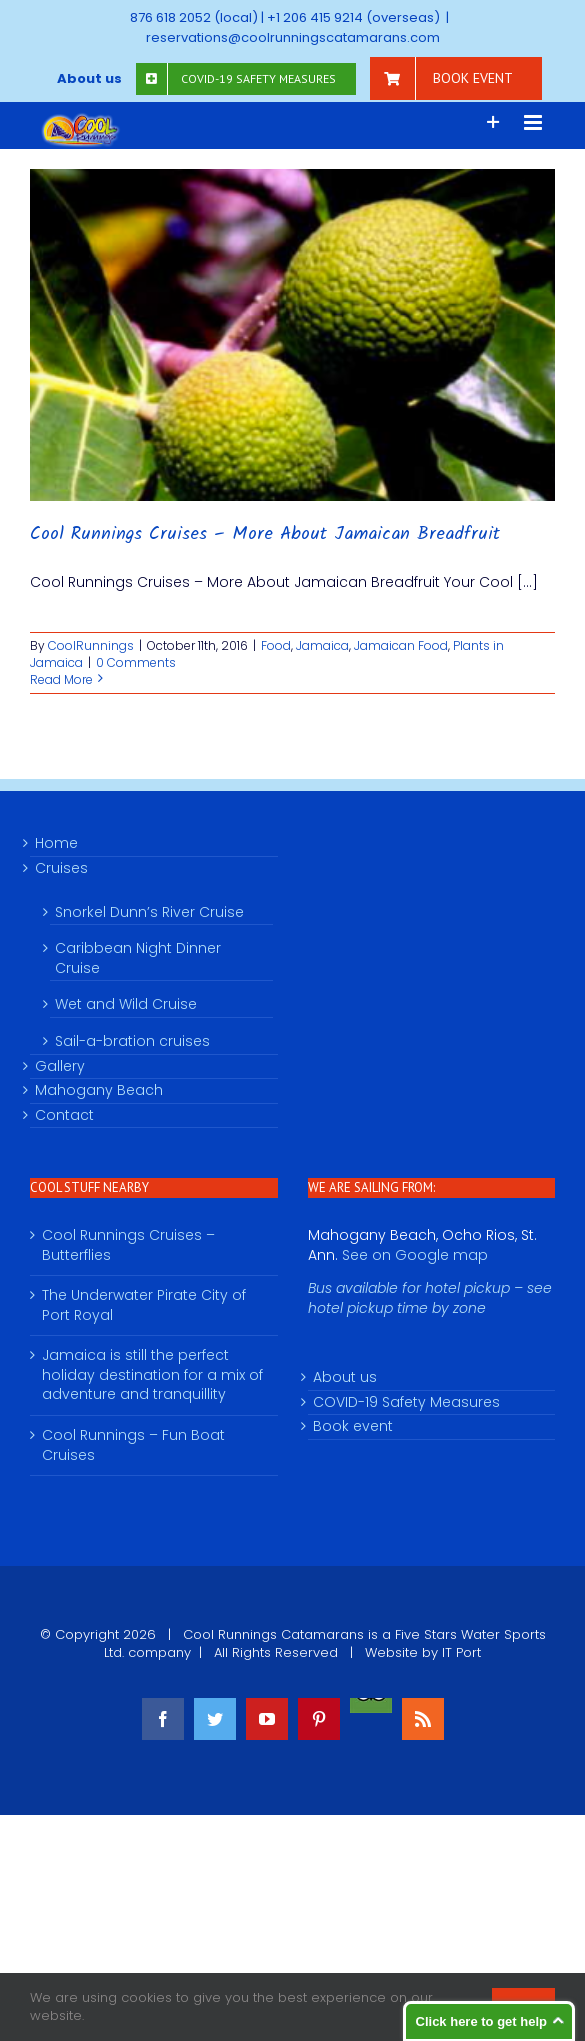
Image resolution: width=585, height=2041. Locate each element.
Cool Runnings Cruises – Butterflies (128, 1245)
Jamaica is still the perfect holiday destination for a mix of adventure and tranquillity (152, 1375)
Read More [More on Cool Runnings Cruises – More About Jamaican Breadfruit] (61, 679)
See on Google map (415, 1255)
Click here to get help (481, 2021)
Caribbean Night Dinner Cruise (138, 958)
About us (345, 1377)
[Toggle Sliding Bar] (493, 122)
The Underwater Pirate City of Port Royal (144, 1305)
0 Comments (136, 662)
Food (276, 645)
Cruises (61, 868)
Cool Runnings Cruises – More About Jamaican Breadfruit (265, 534)
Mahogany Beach (99, 1090)
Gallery (60, 1066)
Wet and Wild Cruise (126, 1004)
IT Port (461, 1652)
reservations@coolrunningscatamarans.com (293, 37)
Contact (64, 1115)
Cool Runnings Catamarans (273, 1634)
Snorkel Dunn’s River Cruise (149, 912)
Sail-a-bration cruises (132, 1041)
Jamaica (322, 645)
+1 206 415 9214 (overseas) (353, 17)
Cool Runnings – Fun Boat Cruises (133, 1445)
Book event (353, 1426)
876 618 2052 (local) (194, 17)
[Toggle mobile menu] (534, 122)
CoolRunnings (91, 645)
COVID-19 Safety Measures (406, 1402)
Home (56, 843)
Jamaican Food (401, 645)
